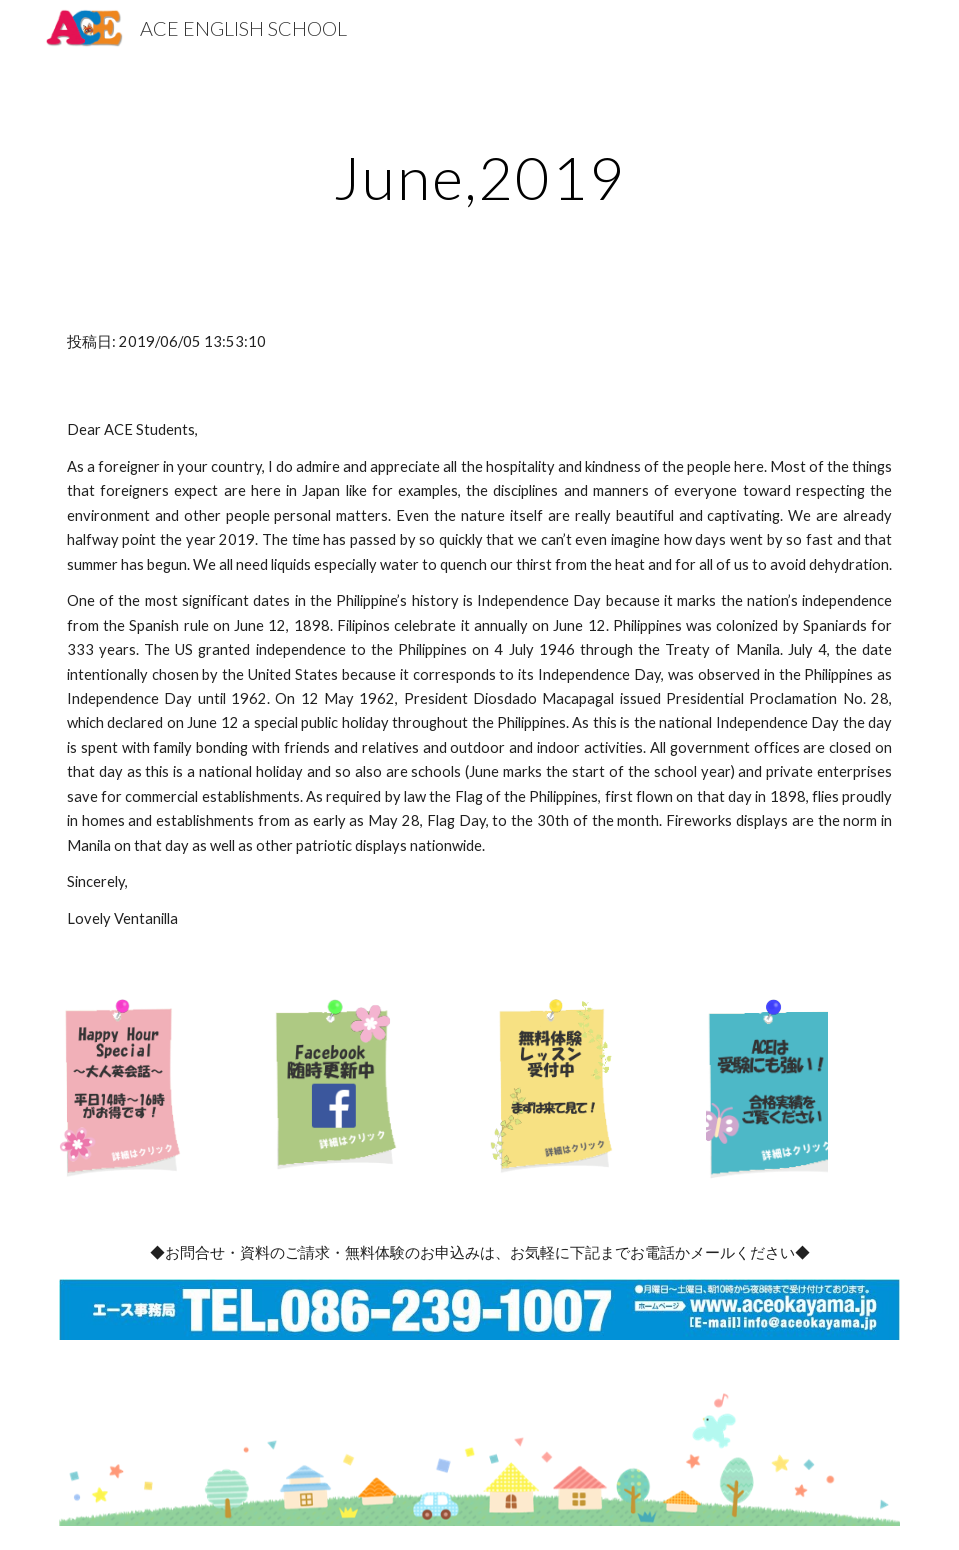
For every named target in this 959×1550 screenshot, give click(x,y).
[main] (479, 177)
